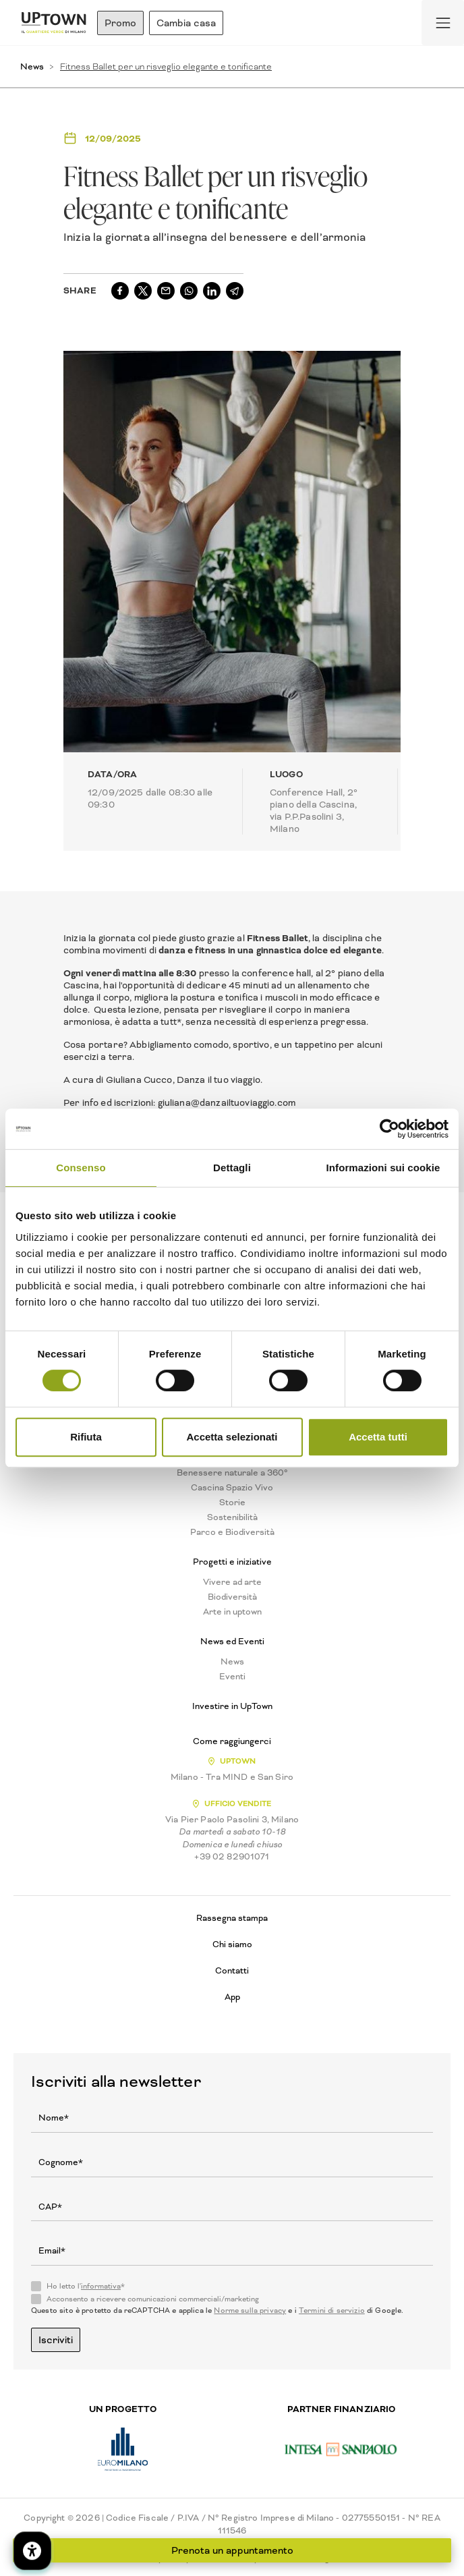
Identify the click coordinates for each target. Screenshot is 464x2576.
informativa (101, 2286)
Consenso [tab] (80, 1167)
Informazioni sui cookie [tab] (383, 1167)
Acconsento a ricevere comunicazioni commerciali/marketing (153, 2299)
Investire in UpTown (232, 1706)
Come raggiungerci (232, 1741)
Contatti (232, 1970)
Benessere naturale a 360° (232, 1473)
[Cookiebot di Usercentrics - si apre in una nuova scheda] (389, 1129)
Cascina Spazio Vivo (232, 1487)
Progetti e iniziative (232, 1562)
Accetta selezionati (231, 1437)
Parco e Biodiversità (232, 1532)
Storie (232, 1502)
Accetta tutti (378, 1437)
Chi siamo (232, 1944)
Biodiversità (232, 1597)
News (32, 66)
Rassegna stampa (232, 1918)
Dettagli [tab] (232, 1167)
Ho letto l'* (86, 2286)
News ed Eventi (232, 1641)
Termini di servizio (332, 2310)
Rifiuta (86, 1437)
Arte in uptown (232, 1612)
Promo (120, 23)
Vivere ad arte (232, 1582)
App (232, 1997)
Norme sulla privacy (250, 2310)
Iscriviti (55, 2340)
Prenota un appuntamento (232, 2550)
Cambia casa (186, 23)
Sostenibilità (232, 1517)
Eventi (232, 1676)
